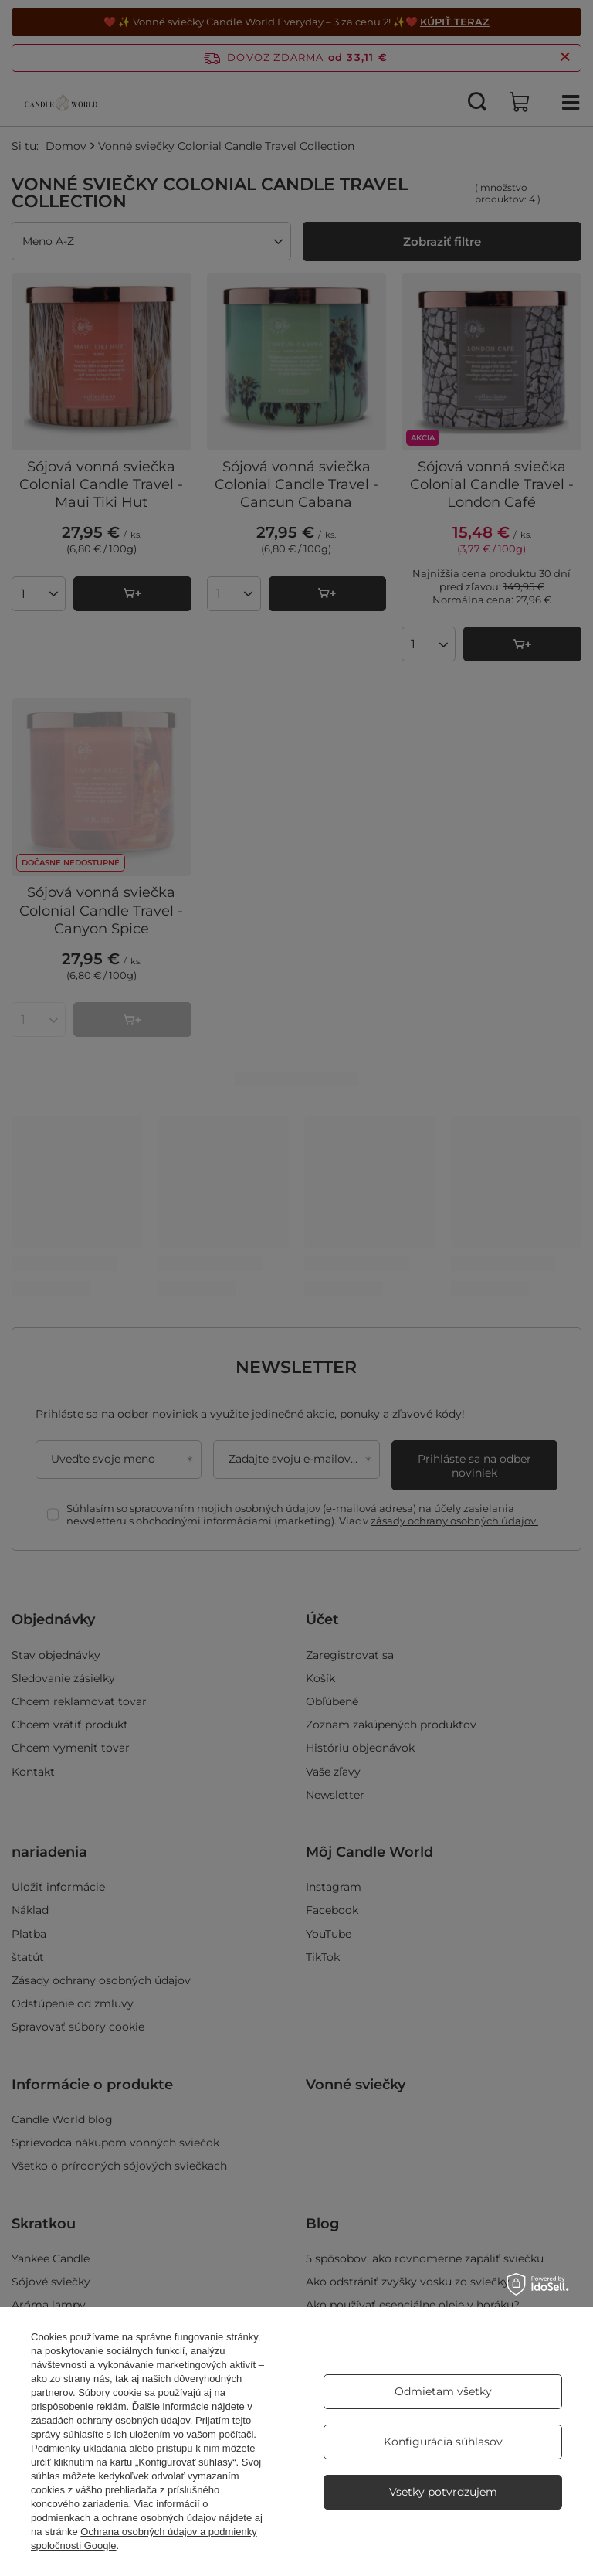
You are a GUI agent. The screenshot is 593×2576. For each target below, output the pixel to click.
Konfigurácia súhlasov (443, 2442)
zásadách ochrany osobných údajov (110, 2420)
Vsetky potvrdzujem (443, 2492)
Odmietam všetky (443, 2391)
